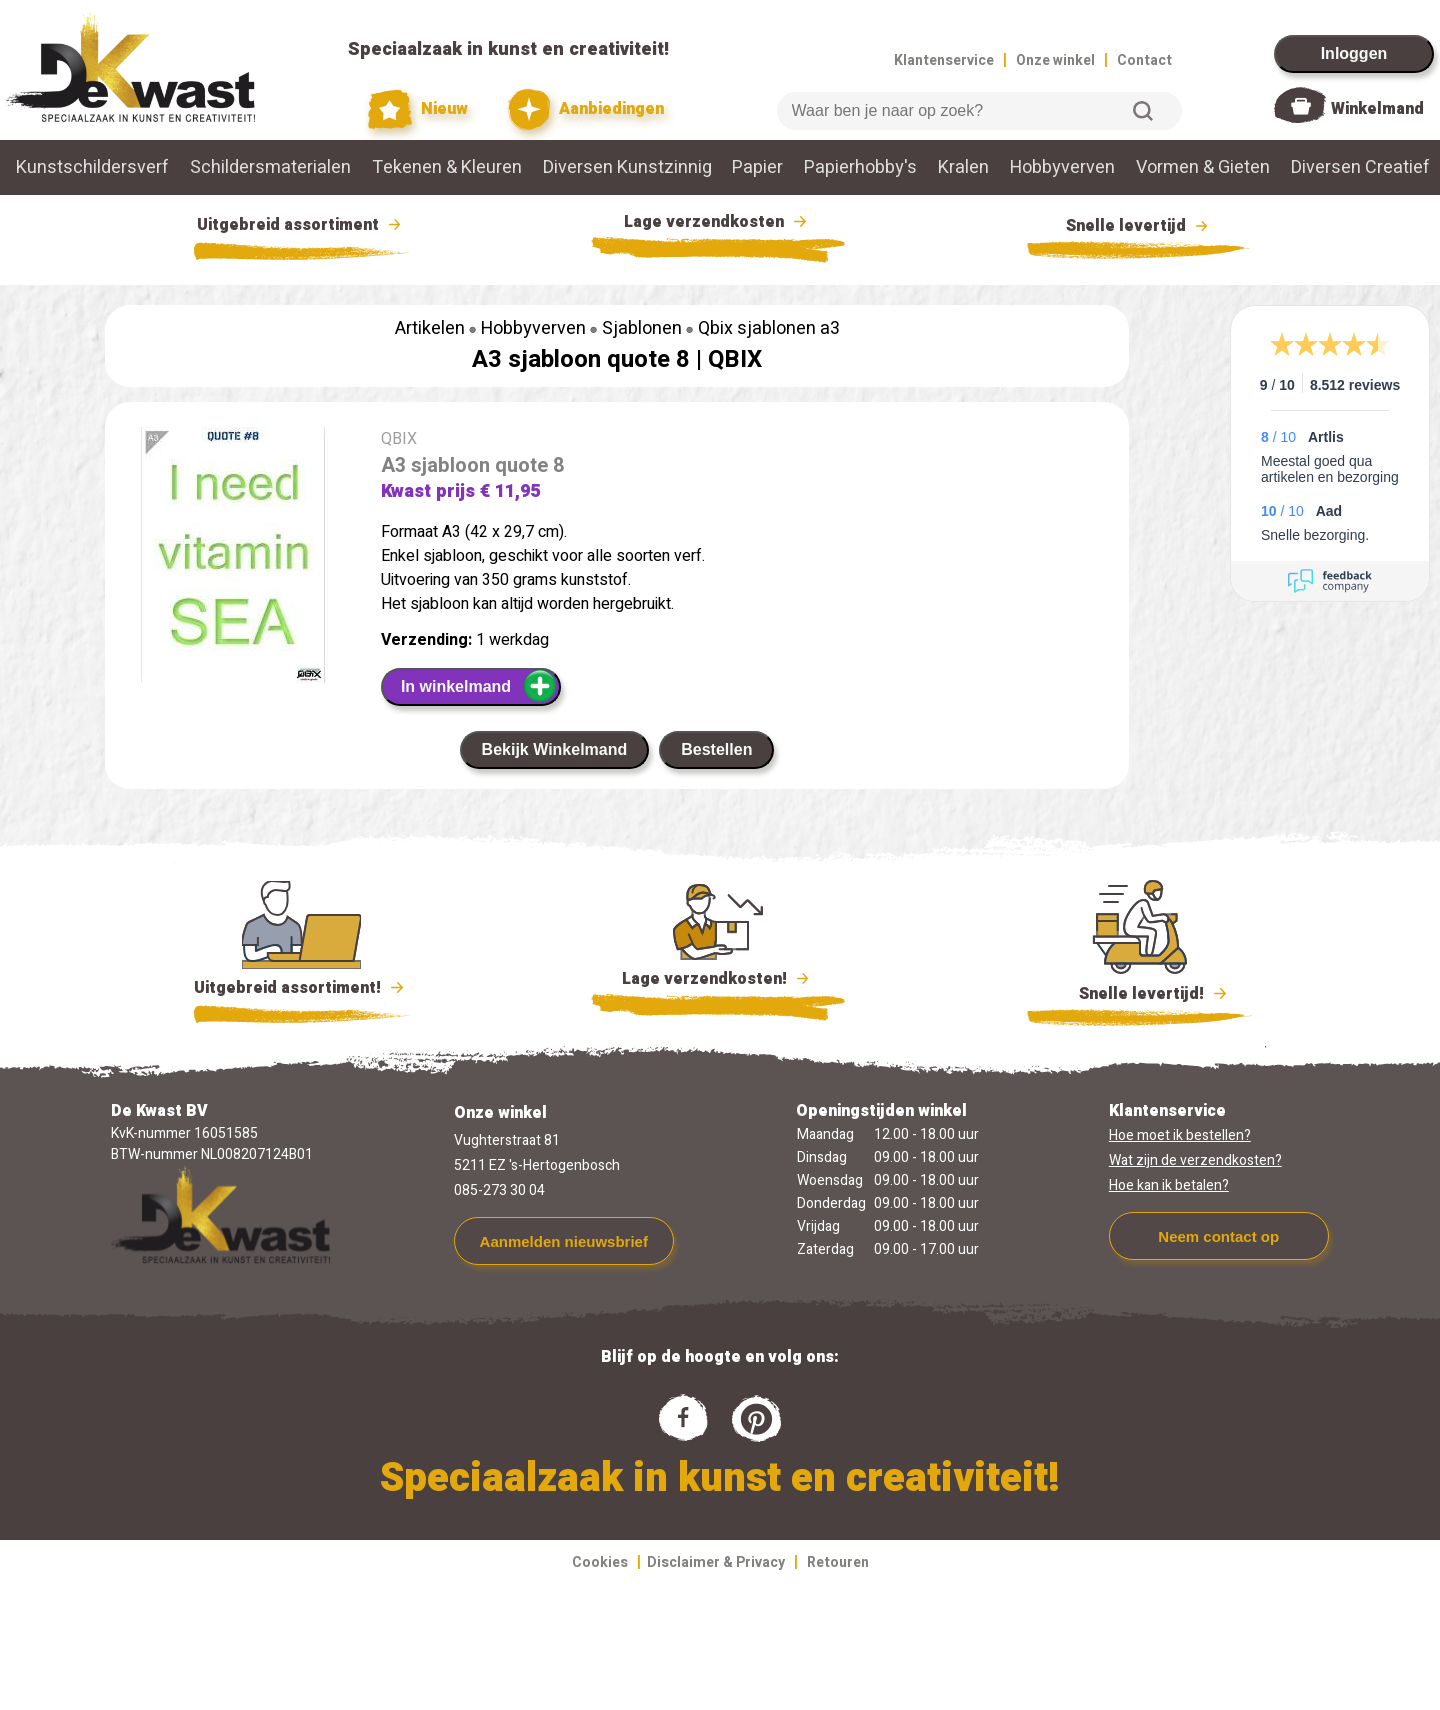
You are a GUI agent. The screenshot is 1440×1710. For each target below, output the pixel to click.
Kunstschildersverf (92, 167)
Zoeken (1143, 111)
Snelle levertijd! (1139, 992)
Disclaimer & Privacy (716, 1562)
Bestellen (716, 749)
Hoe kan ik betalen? (1169, 1185)
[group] (233, 559)
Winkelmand (1377, 109)
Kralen (963, 167)
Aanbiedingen (586, 109)
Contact (1144, 60)
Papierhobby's (860, 167)
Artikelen (430, 328)
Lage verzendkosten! (718, 982)
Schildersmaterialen (270, 167)
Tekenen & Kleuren (447, 167)
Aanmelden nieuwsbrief (564, 1241)
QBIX (735, 359)
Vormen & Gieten (1203, 167)
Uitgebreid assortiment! (301, 988)
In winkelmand (479, 686)
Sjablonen (642, 328)
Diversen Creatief (1360, 167)
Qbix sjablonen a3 (769, 328)
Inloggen (1354, 53)
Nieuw (418, 109)
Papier (757, 167)
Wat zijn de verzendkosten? (1195, 1160)
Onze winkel (1055, 60)
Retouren (838, 1562)
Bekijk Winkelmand (555, 749)
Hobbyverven (1062, 167)
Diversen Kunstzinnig (627, 167)
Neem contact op (1218, 1236)
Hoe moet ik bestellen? (1180, 1135)
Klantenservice (944, 60)
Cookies (600, 1562)
